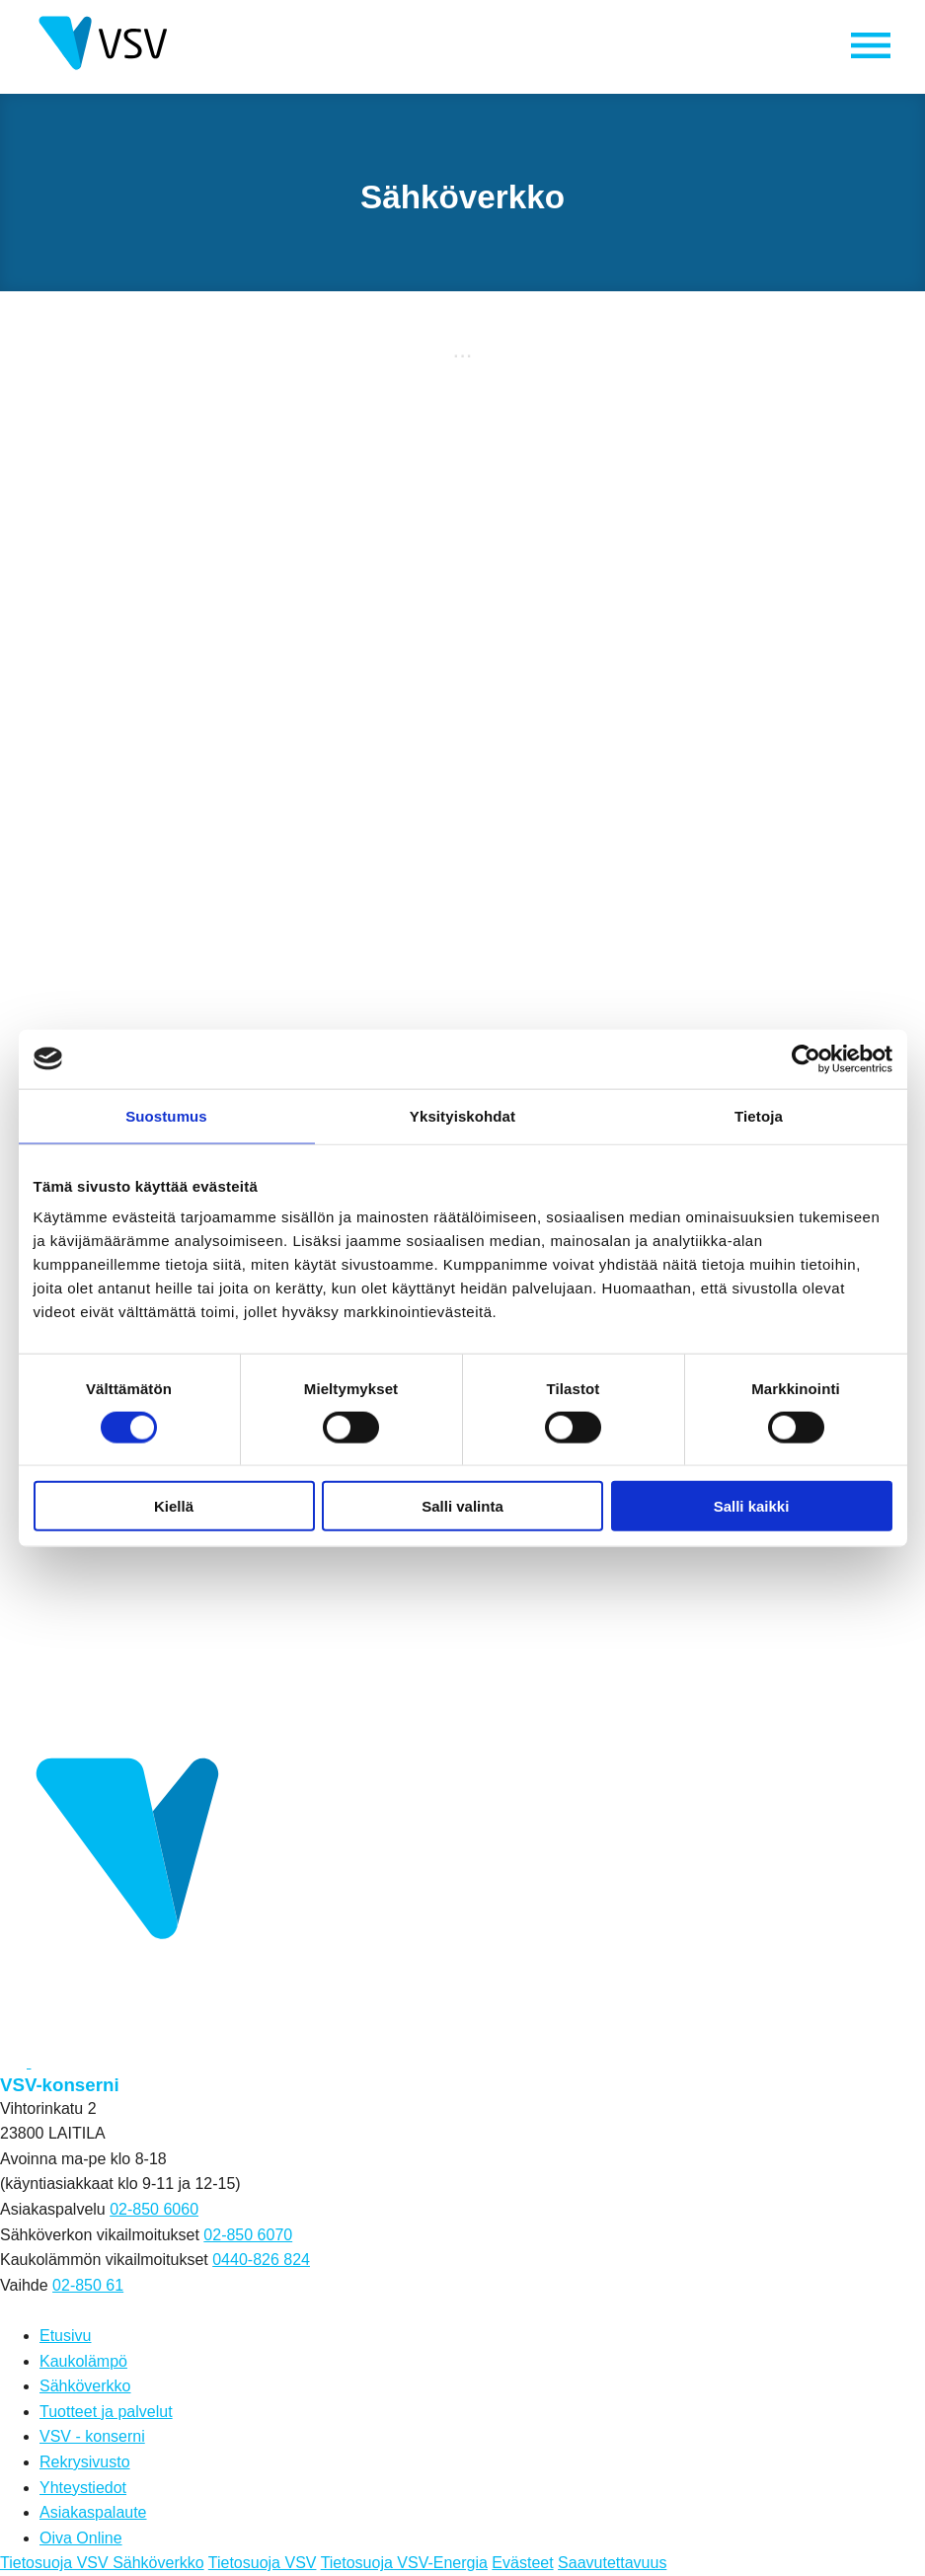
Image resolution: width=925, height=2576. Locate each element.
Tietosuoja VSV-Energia (404, 2563)
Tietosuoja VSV (262, 2563)
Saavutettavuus (612, 2563)
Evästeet (522, 2563)
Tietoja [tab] (758, 1115)
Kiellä (173, 1506)
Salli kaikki (752, 1506)
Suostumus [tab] (166, 1115)
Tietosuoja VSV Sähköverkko (102, 2563)
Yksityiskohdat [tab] (462, 1115)
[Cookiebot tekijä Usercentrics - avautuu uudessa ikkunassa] (806, 1058)
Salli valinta (462, 1506)
